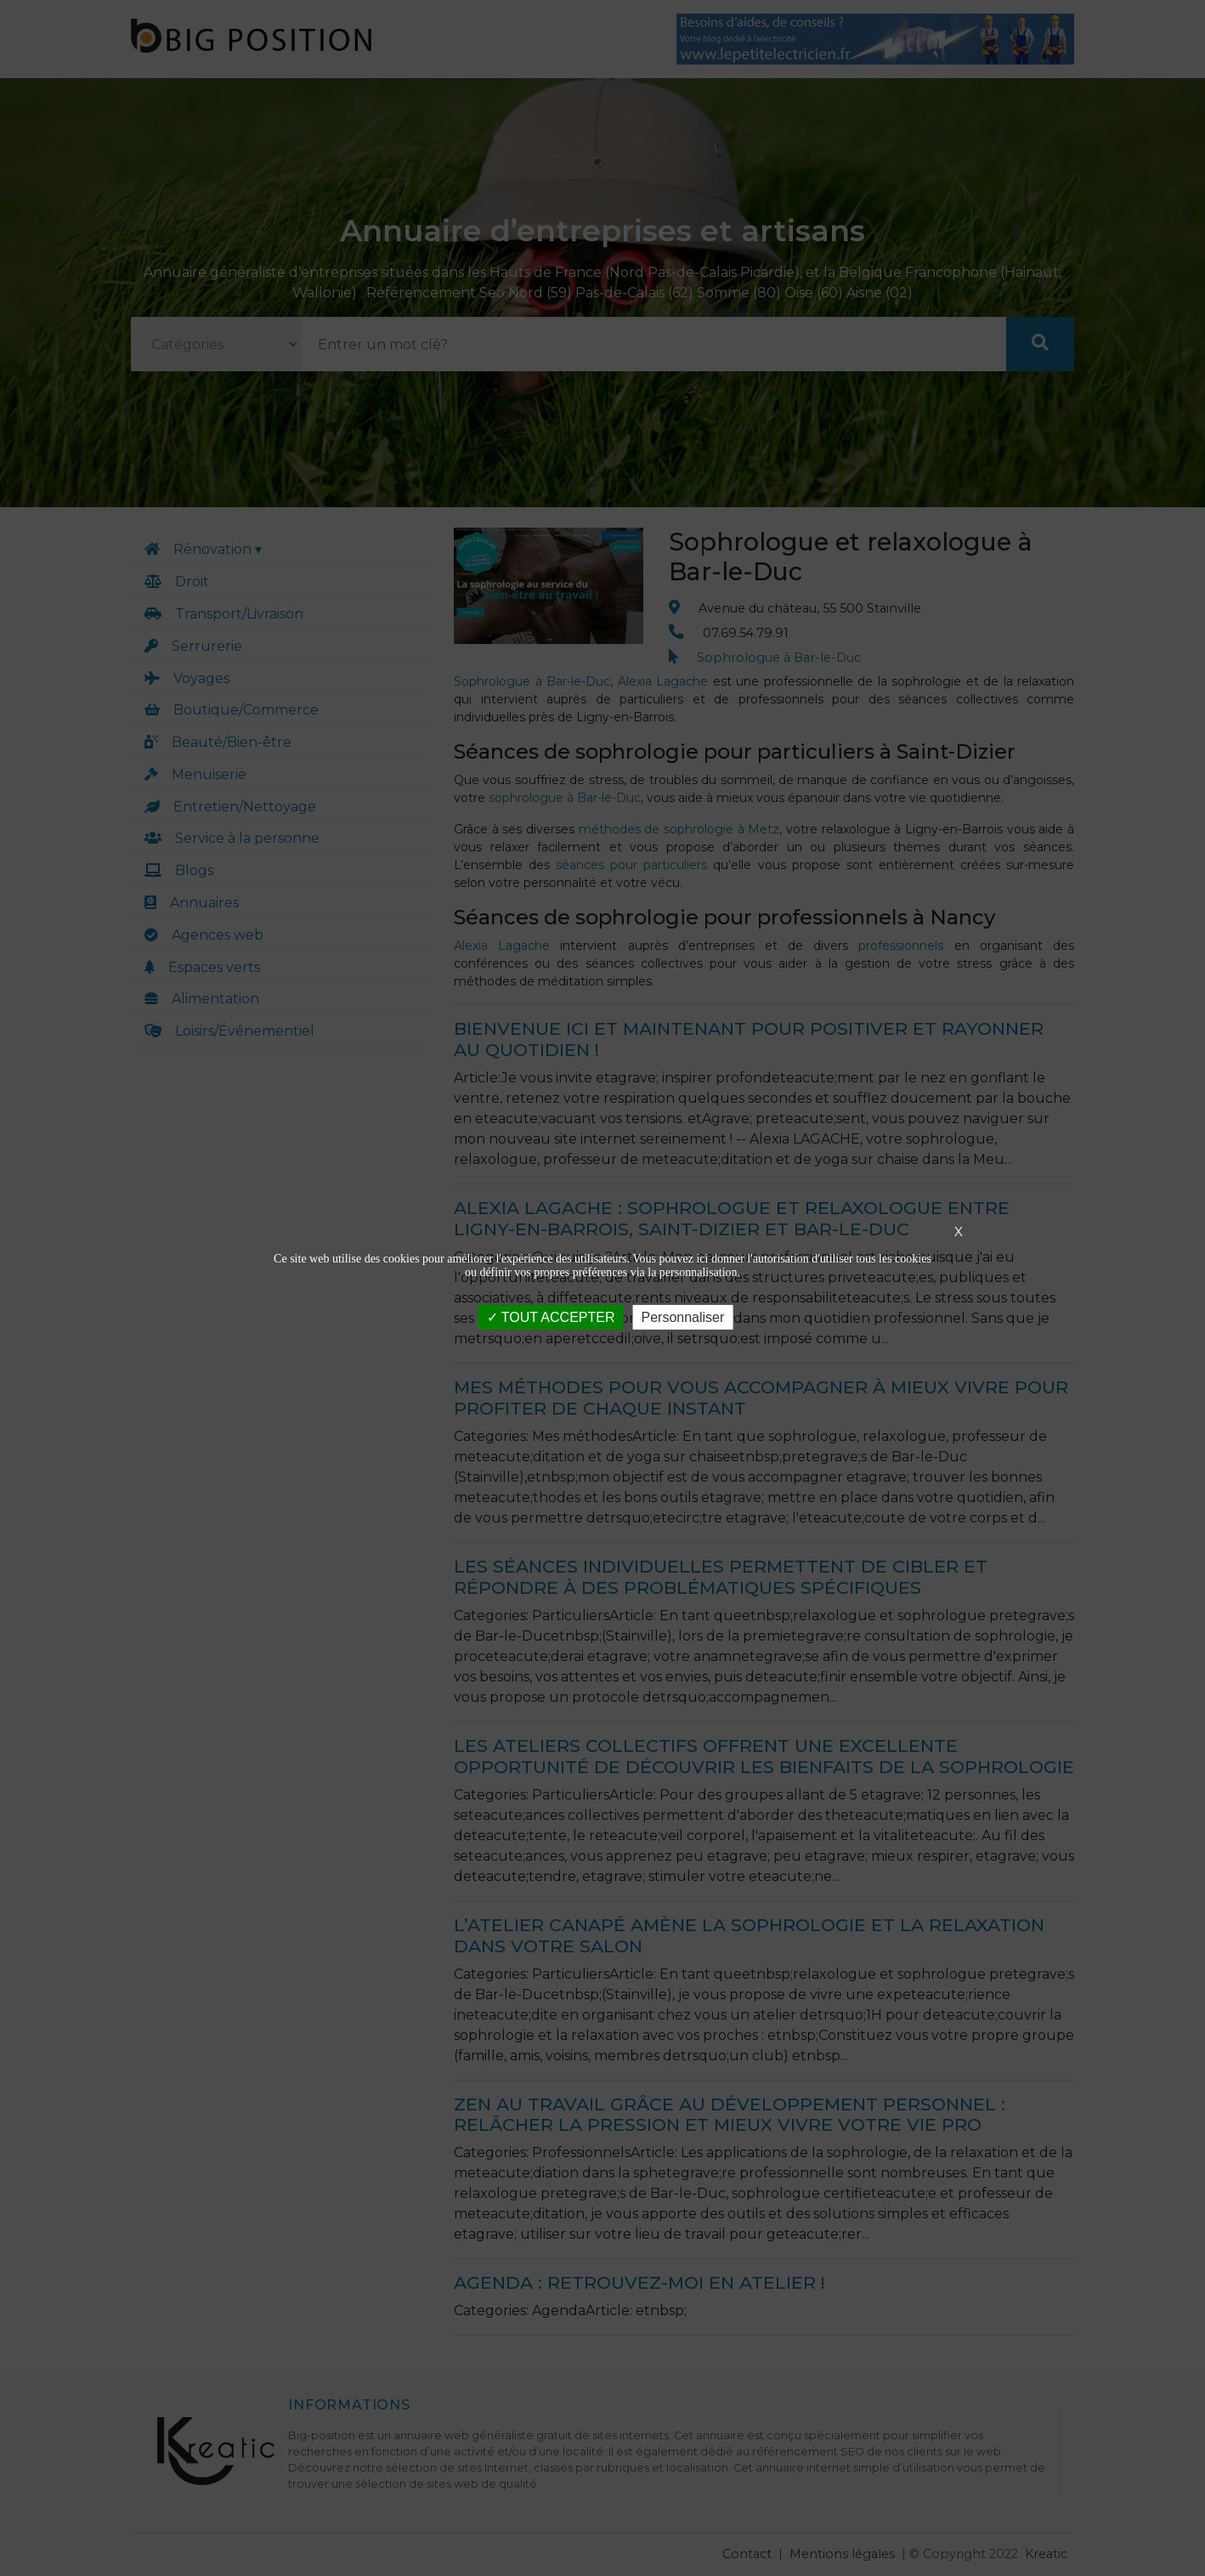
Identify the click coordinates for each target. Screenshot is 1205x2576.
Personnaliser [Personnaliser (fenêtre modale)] (682, 1317)
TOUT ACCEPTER (551, 1317)
